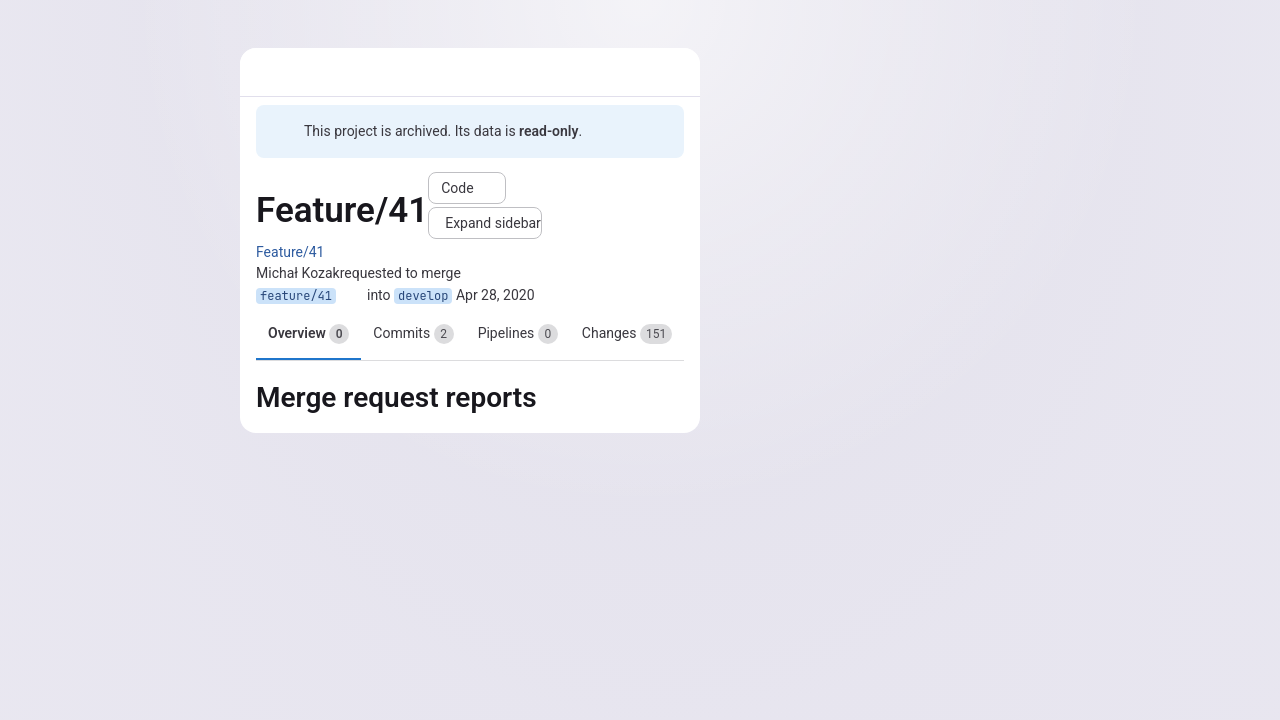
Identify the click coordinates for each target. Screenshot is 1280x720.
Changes (627, 334)
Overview (308, 334)
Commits (413, 334)
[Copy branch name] (352, 296)
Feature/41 (290, 252)
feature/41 (296, 296)
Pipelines (518, 334)
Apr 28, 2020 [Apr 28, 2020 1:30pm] (495, 295)
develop (423, 296)
